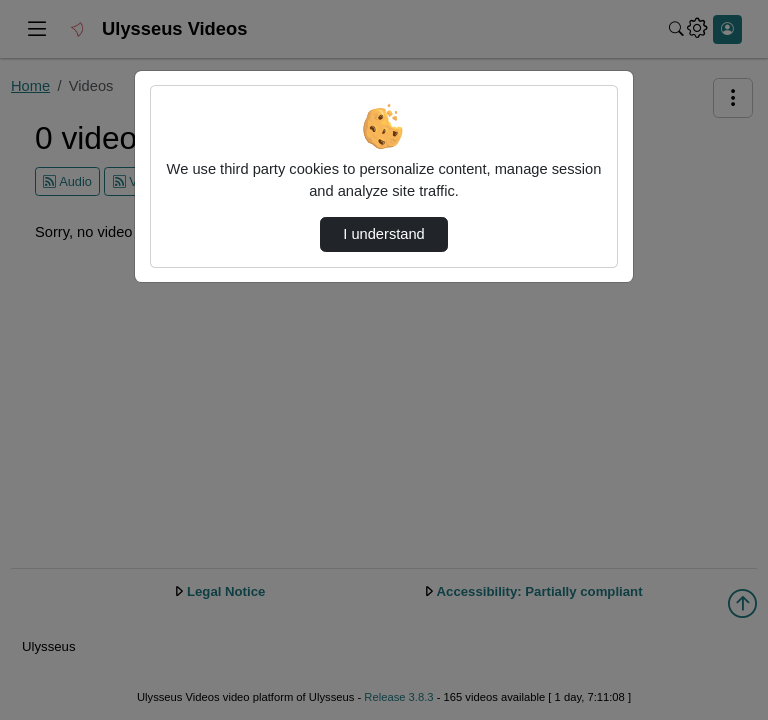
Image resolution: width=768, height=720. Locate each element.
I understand (383, 234)
